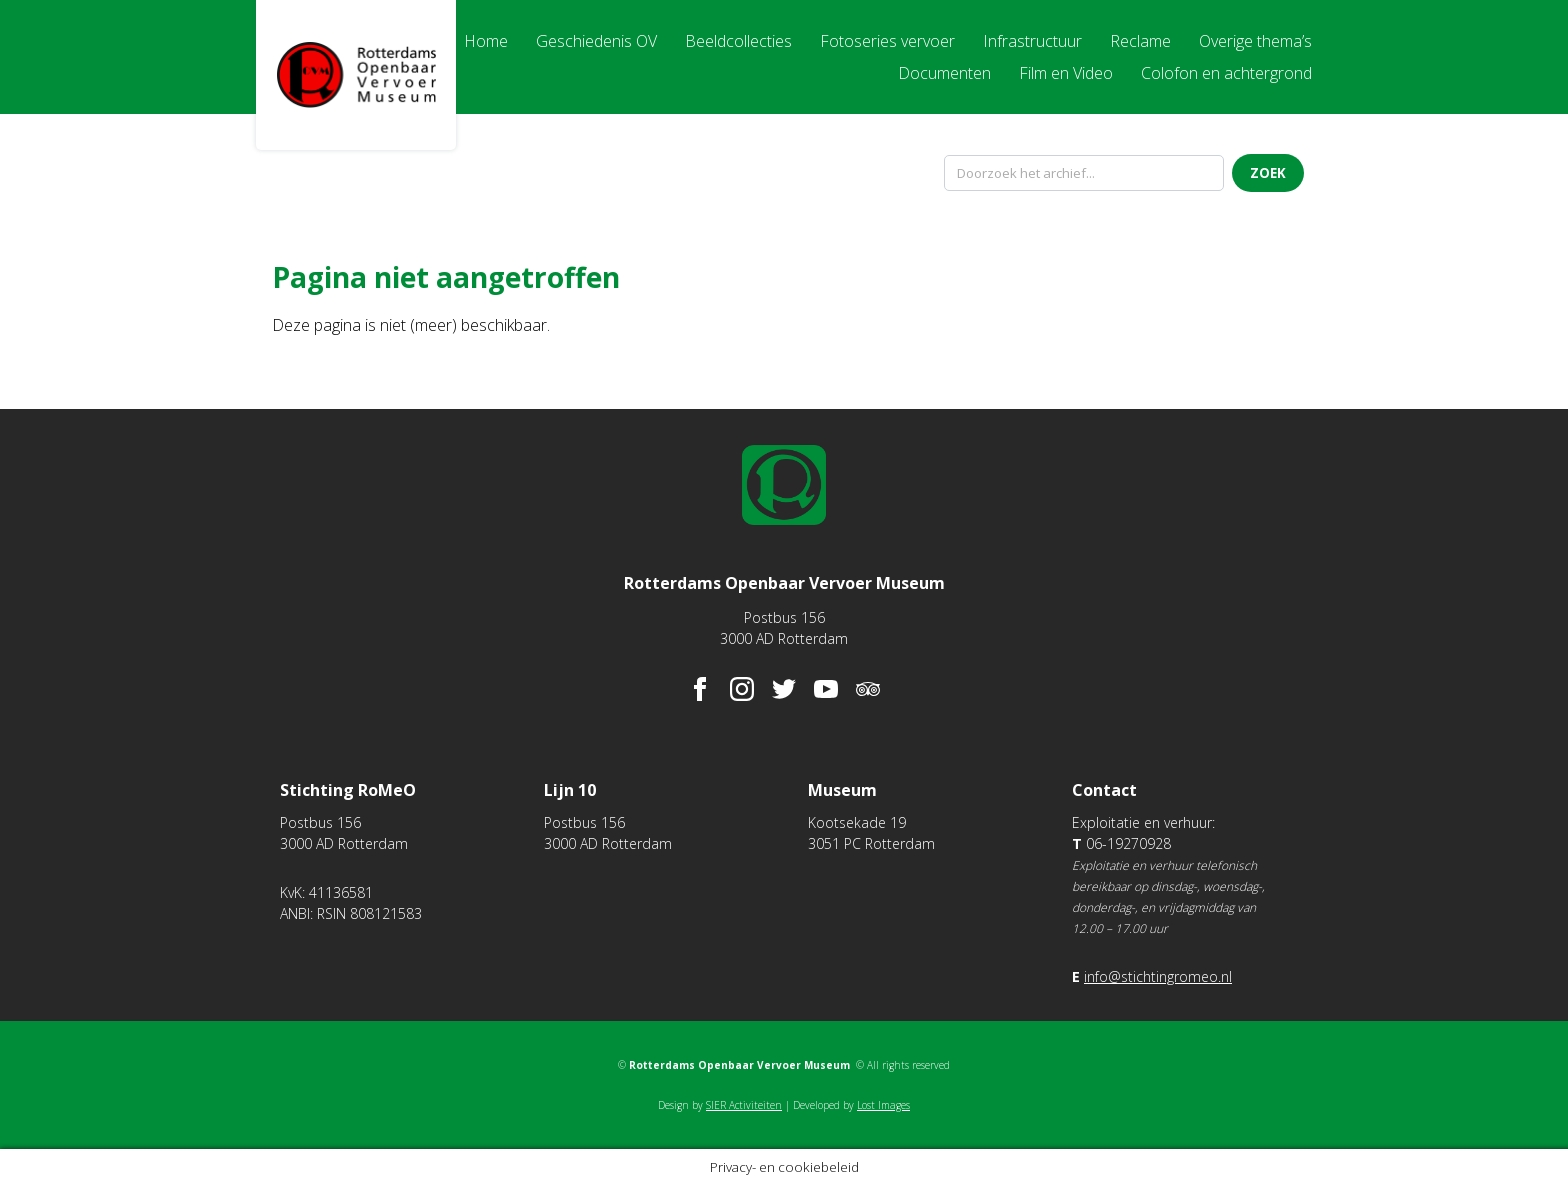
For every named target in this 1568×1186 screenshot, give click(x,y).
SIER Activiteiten (744, 1105)
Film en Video (1066, 73)
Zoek (1268, 173)
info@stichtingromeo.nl (1158, 976)
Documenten (944, 73)
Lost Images (883, 1105)
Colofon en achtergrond (1226, 73)
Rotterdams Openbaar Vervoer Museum (356, 75)
